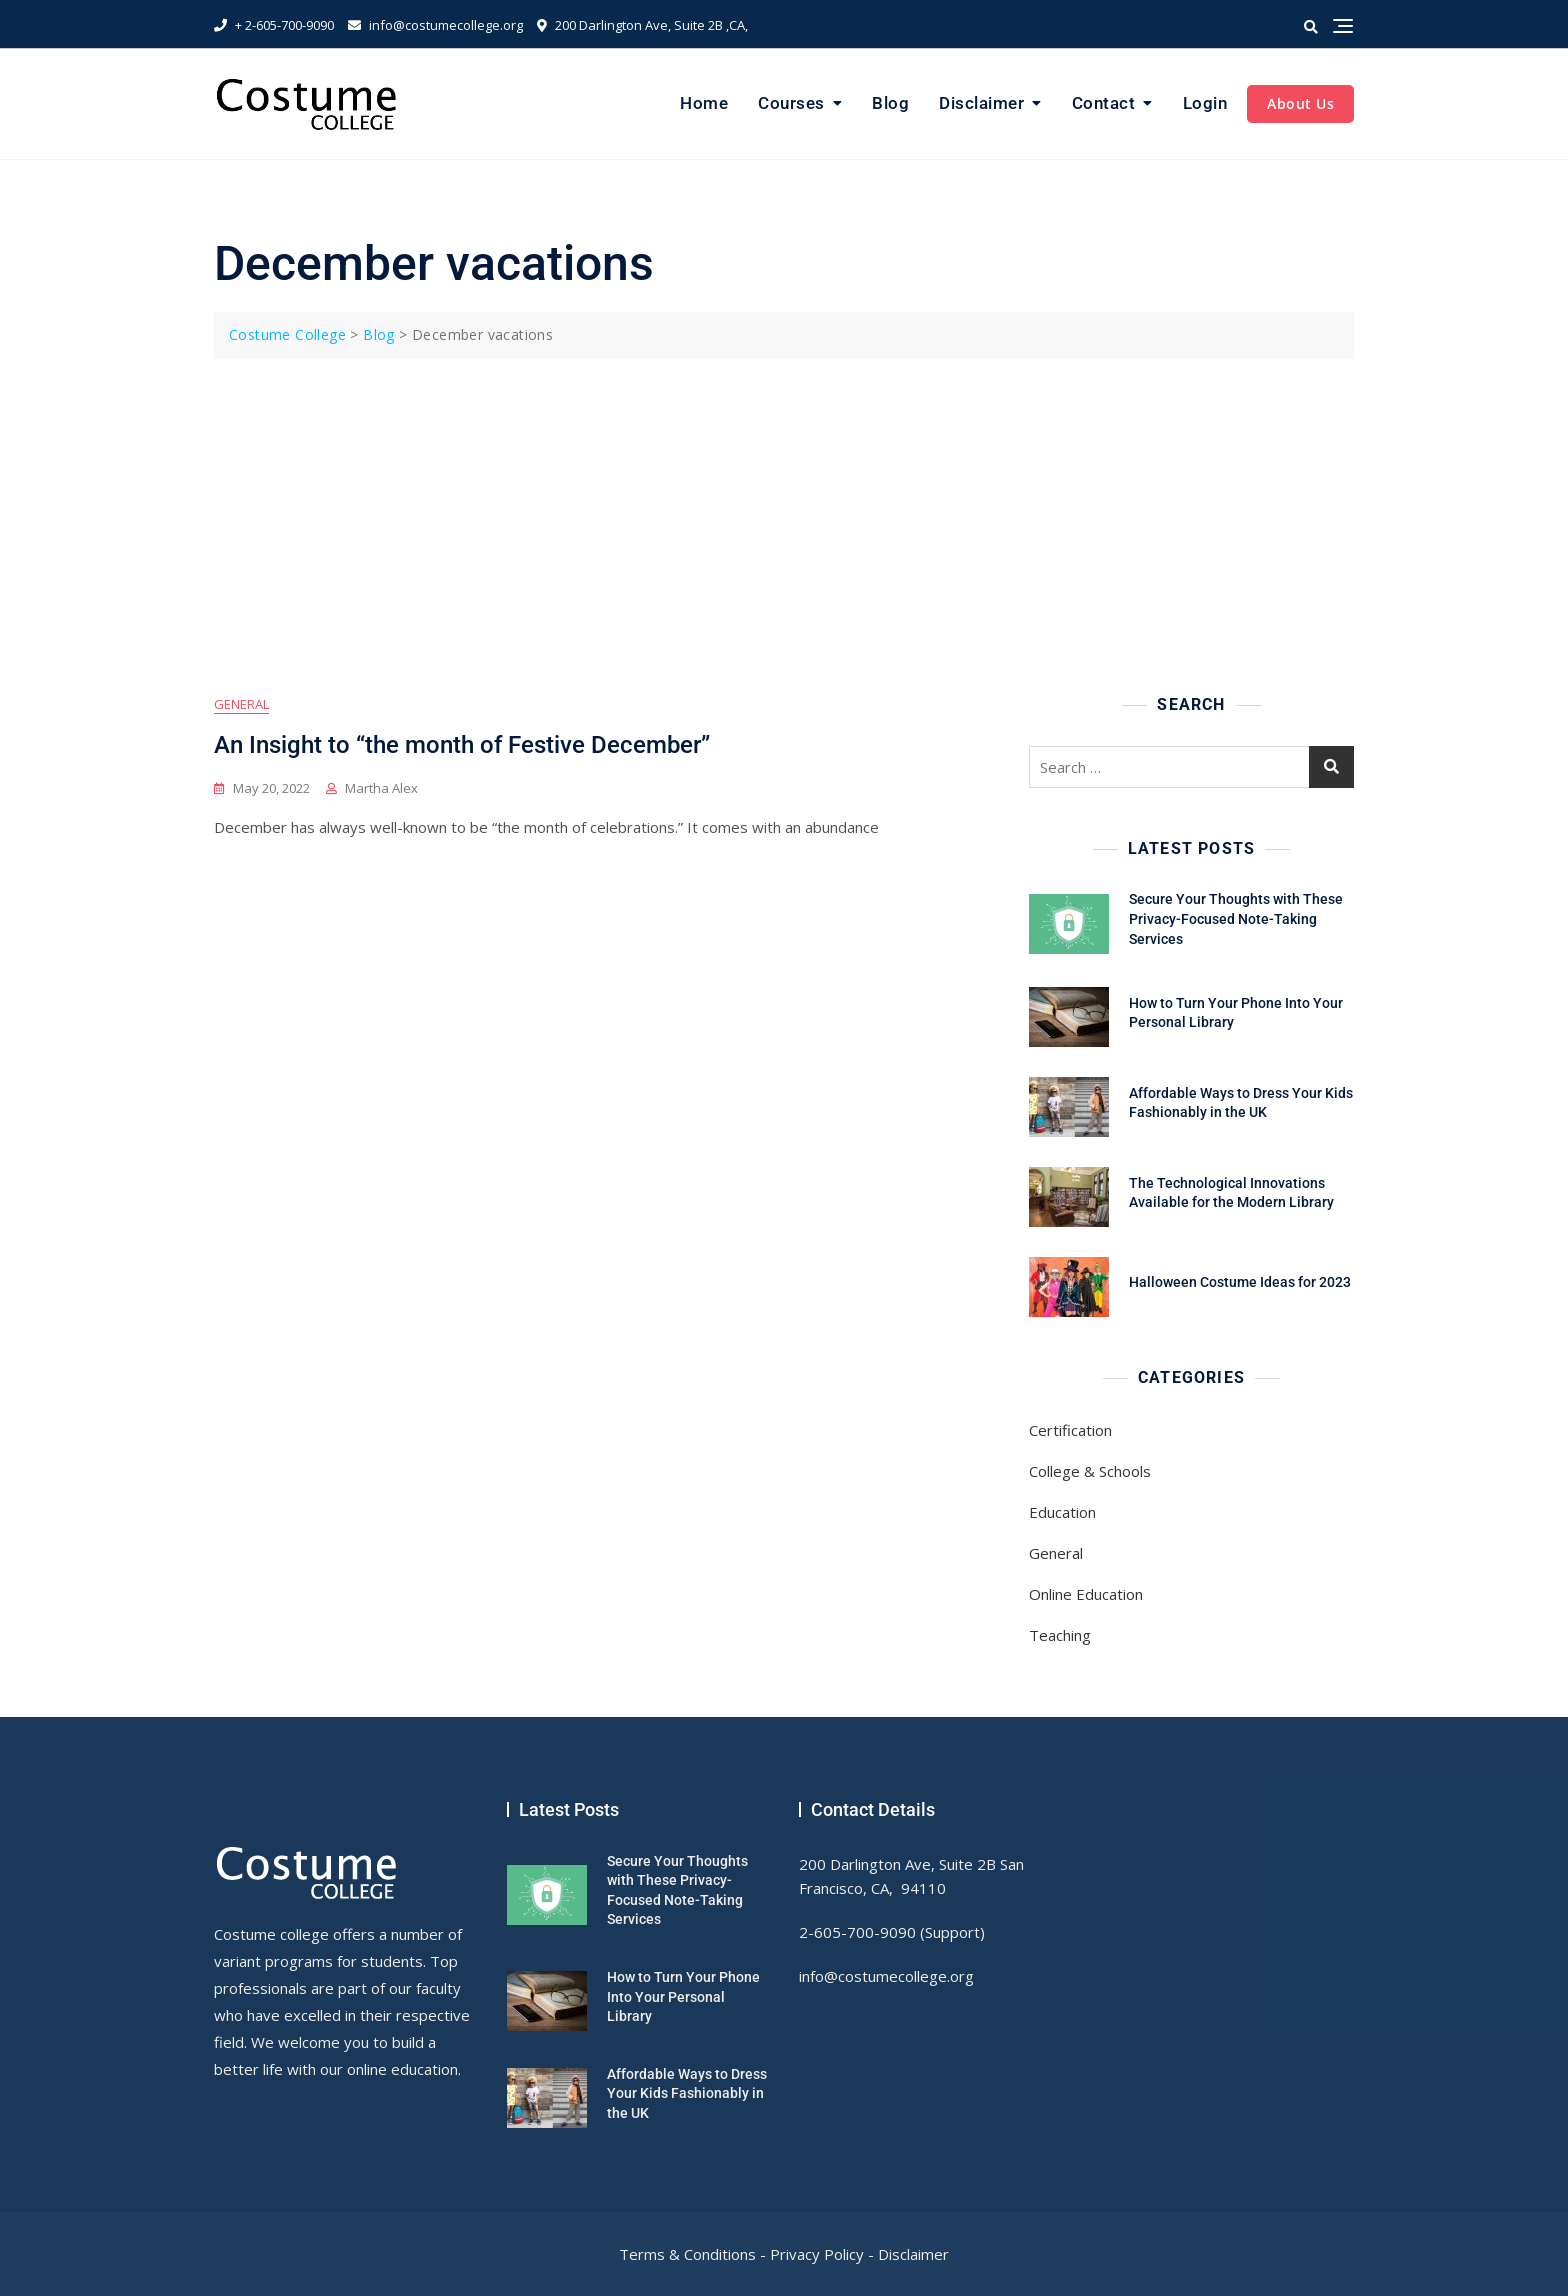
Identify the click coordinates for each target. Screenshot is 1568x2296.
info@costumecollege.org (435, 25)
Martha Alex (381, 788)
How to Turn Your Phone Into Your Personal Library (683, 1996)
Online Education (1086, 1594)
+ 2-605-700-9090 (274, 25)
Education (1062, 1512)
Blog (890, 103)
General (241, 704)
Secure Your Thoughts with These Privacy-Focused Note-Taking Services (1236, 918)
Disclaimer (981, 103)
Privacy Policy (817, 2254)
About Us (1300, 103)
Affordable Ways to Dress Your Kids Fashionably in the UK (687, 2093)
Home (704, 103)
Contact (1104, 103)
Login (1205, 103)
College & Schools (1090, 1471)
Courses (791, 103)
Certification (1070, 1430)
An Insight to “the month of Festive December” (462, 745)
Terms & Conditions (687, 2254)
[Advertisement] (789, 509)
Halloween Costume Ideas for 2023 (1240, 1282)
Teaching (1060, 1635)
